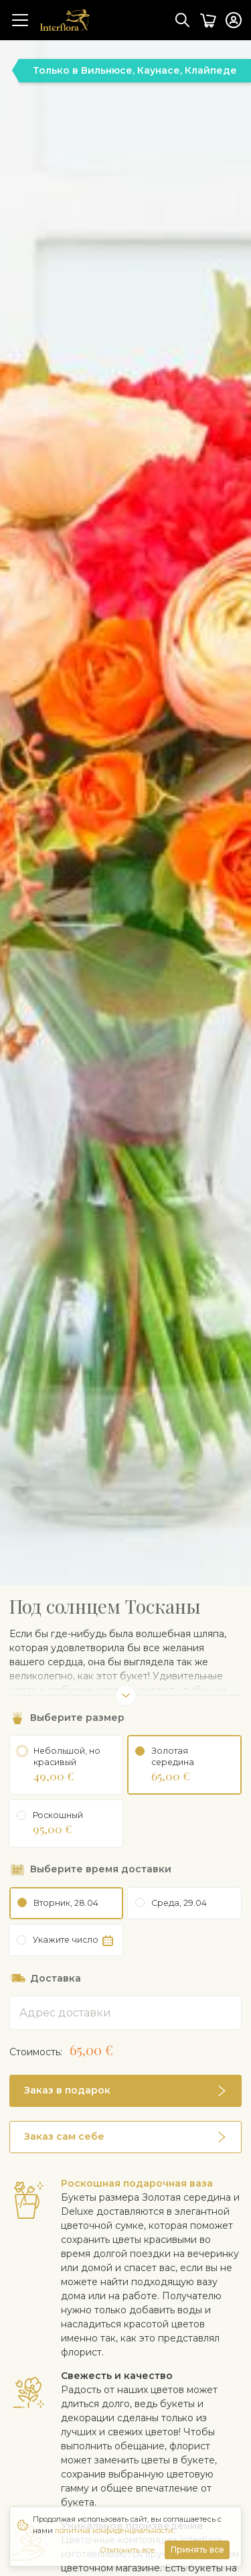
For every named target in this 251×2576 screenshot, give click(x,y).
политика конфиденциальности (114, 2530)
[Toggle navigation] (20, 20)
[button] (125, 2132)
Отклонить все (127, 2550)
